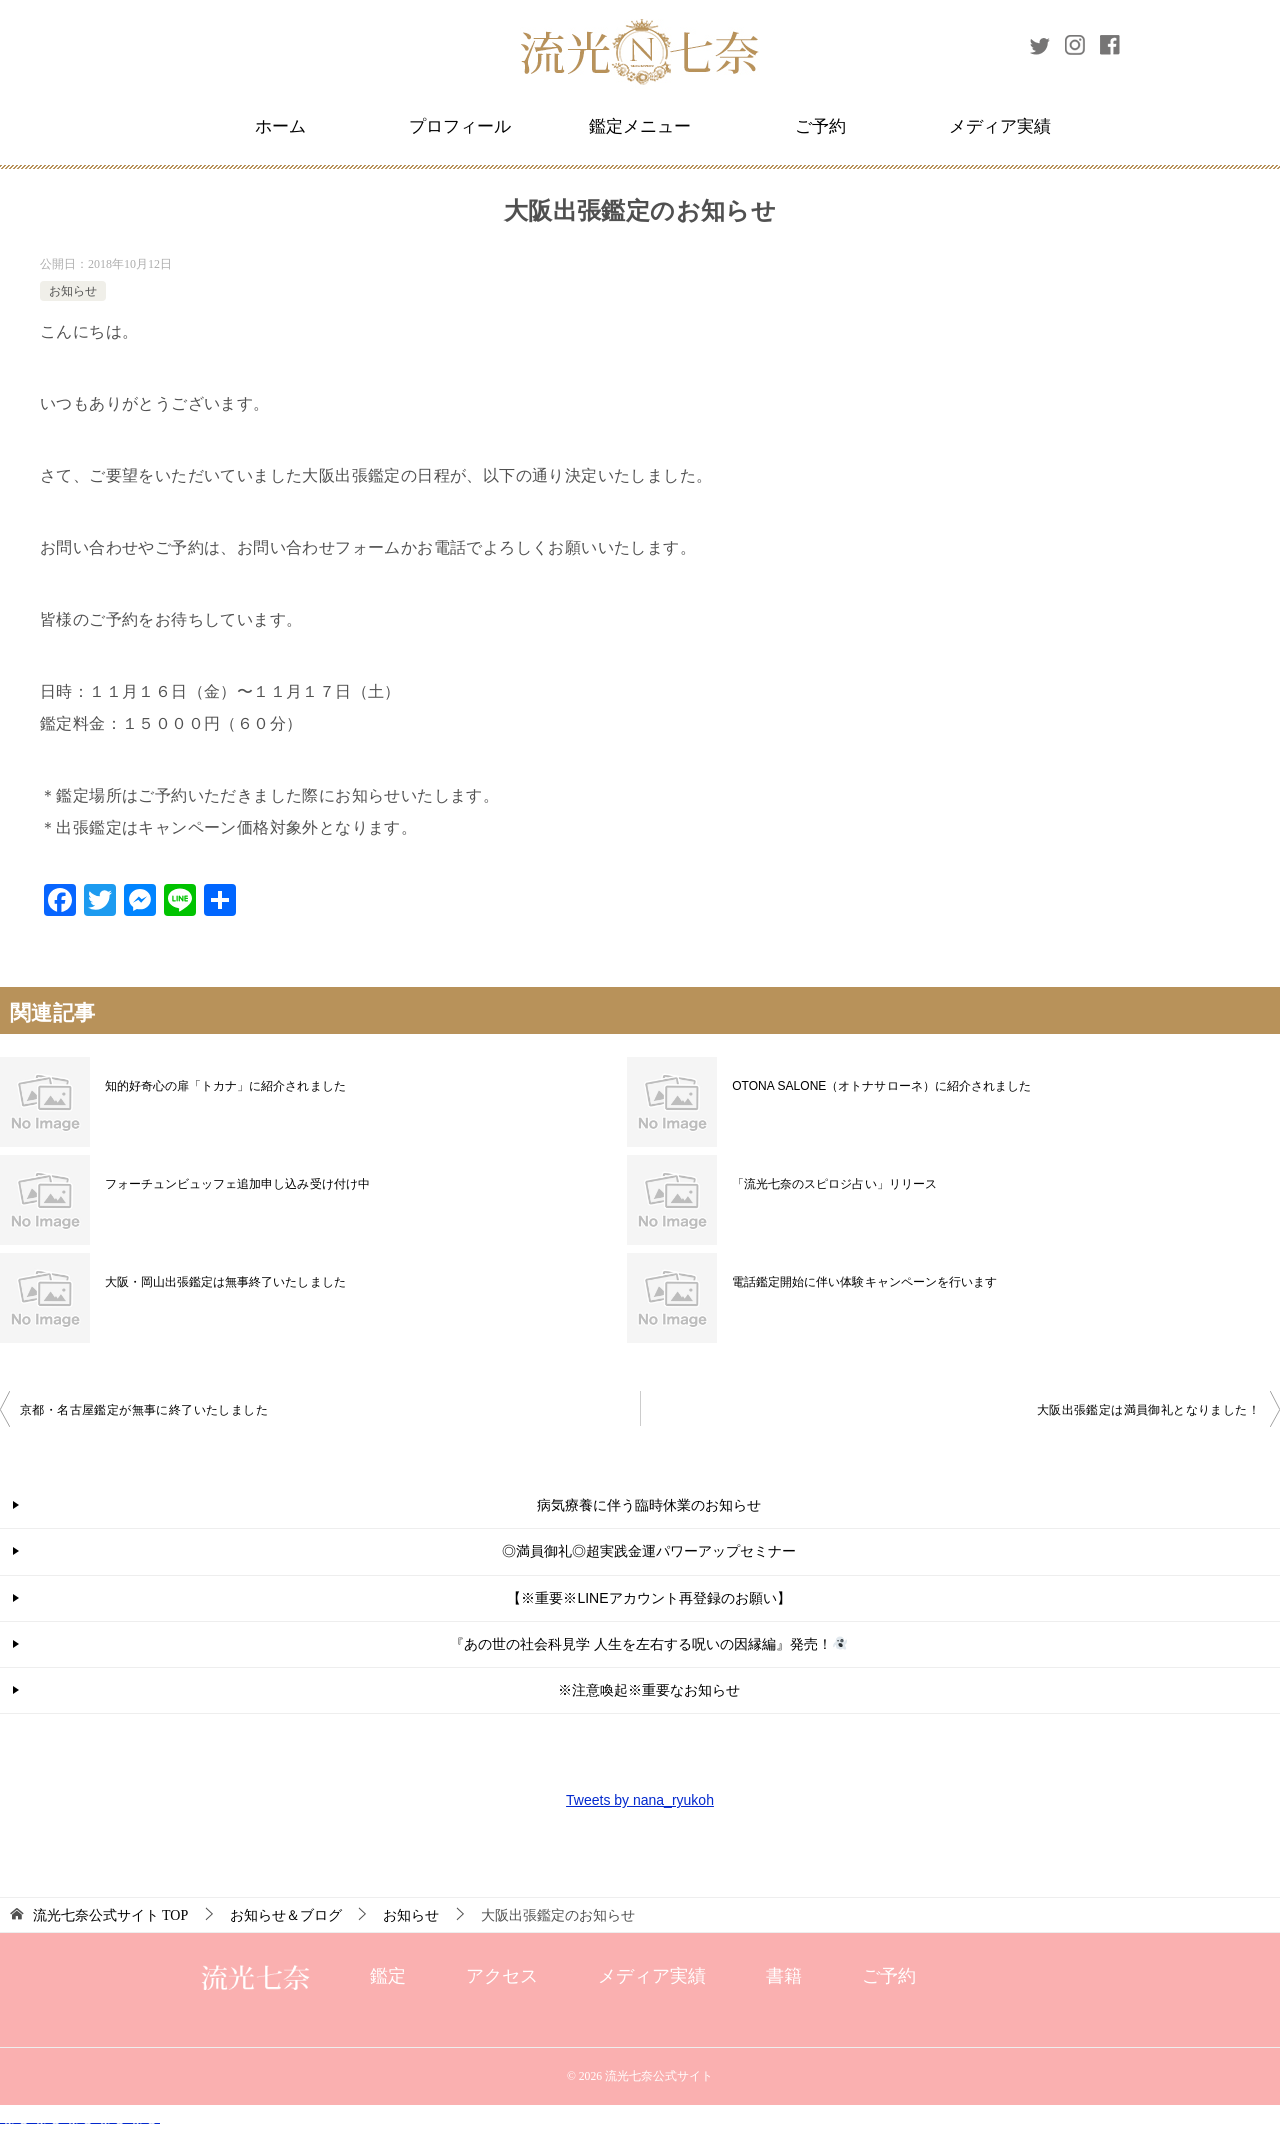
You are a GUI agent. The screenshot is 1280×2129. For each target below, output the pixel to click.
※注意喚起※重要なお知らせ (649, 1690)
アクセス (502, 1976)
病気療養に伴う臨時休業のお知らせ (649, 1505)
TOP (111, 1915)
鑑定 (388, 1976)
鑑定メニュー (640, 126)
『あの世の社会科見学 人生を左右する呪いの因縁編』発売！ (648, 1644)
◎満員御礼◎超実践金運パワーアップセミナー (649, 1551)
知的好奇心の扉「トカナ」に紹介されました (225, 1086)
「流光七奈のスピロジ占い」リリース (834, 1184)
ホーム (280, 126)
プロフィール (460, 126)
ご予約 (820, 126)
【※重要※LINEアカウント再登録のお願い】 (648, 1598)
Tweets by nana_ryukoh (640, 1800)
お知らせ (73, 291)
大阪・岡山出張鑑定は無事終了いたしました (225, 1282)
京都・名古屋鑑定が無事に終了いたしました (144, 1410)
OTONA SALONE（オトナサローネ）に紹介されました (881, 1086)
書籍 (784, 1976)
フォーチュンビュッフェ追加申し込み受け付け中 (237, 1184)
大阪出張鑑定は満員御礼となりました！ (1148, 1410)
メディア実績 (1000, 126)
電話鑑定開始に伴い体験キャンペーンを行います (864, 1282)
